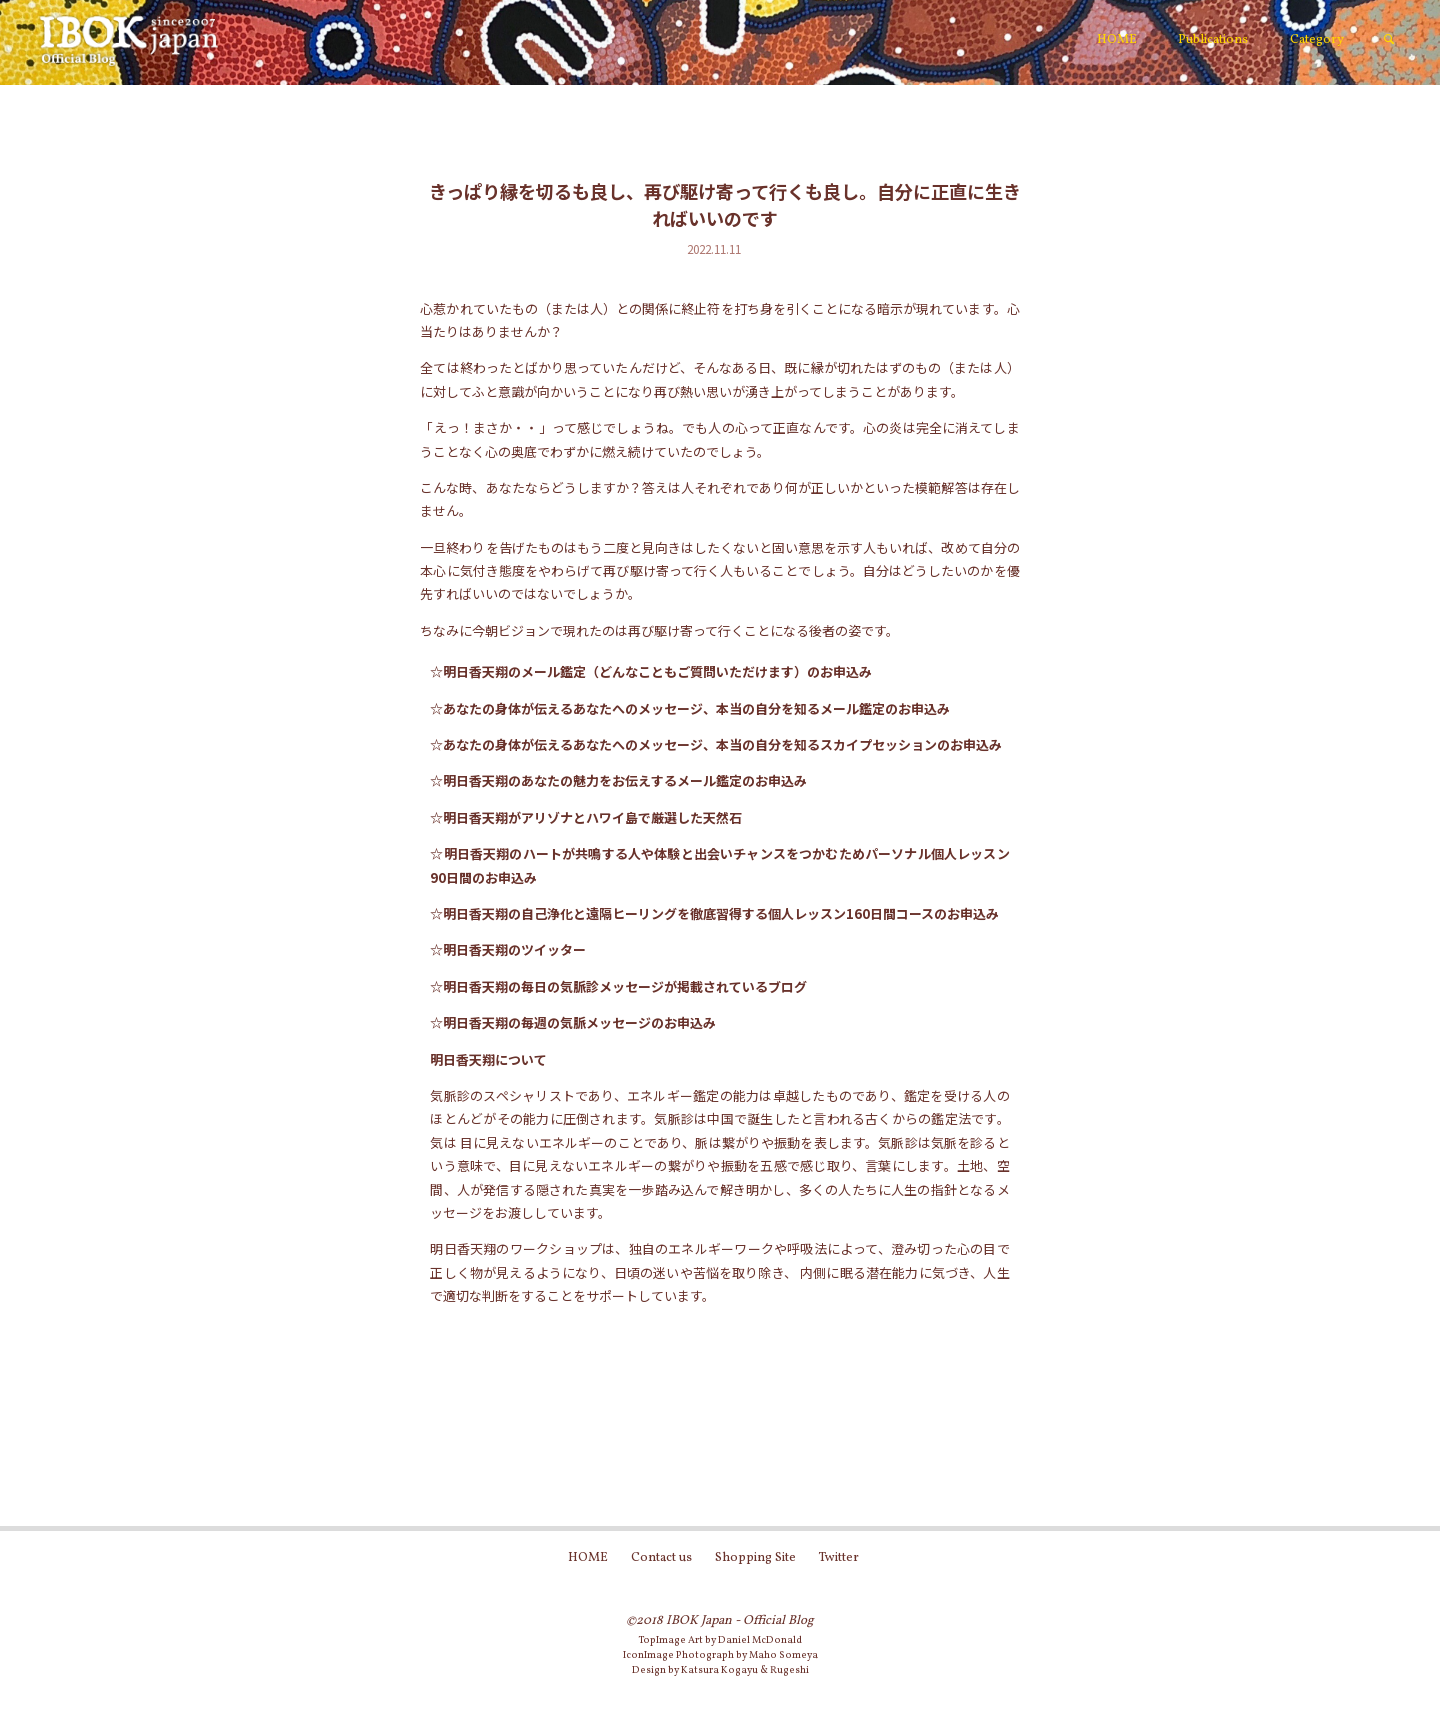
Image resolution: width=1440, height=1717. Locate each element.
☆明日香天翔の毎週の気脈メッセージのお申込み (573, 1022)
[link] (1389, 41)
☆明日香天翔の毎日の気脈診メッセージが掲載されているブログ (618, 986)
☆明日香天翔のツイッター (508, 949)
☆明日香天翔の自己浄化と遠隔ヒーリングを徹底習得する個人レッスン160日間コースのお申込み (714, 913)
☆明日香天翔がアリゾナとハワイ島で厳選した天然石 (586, 817)
